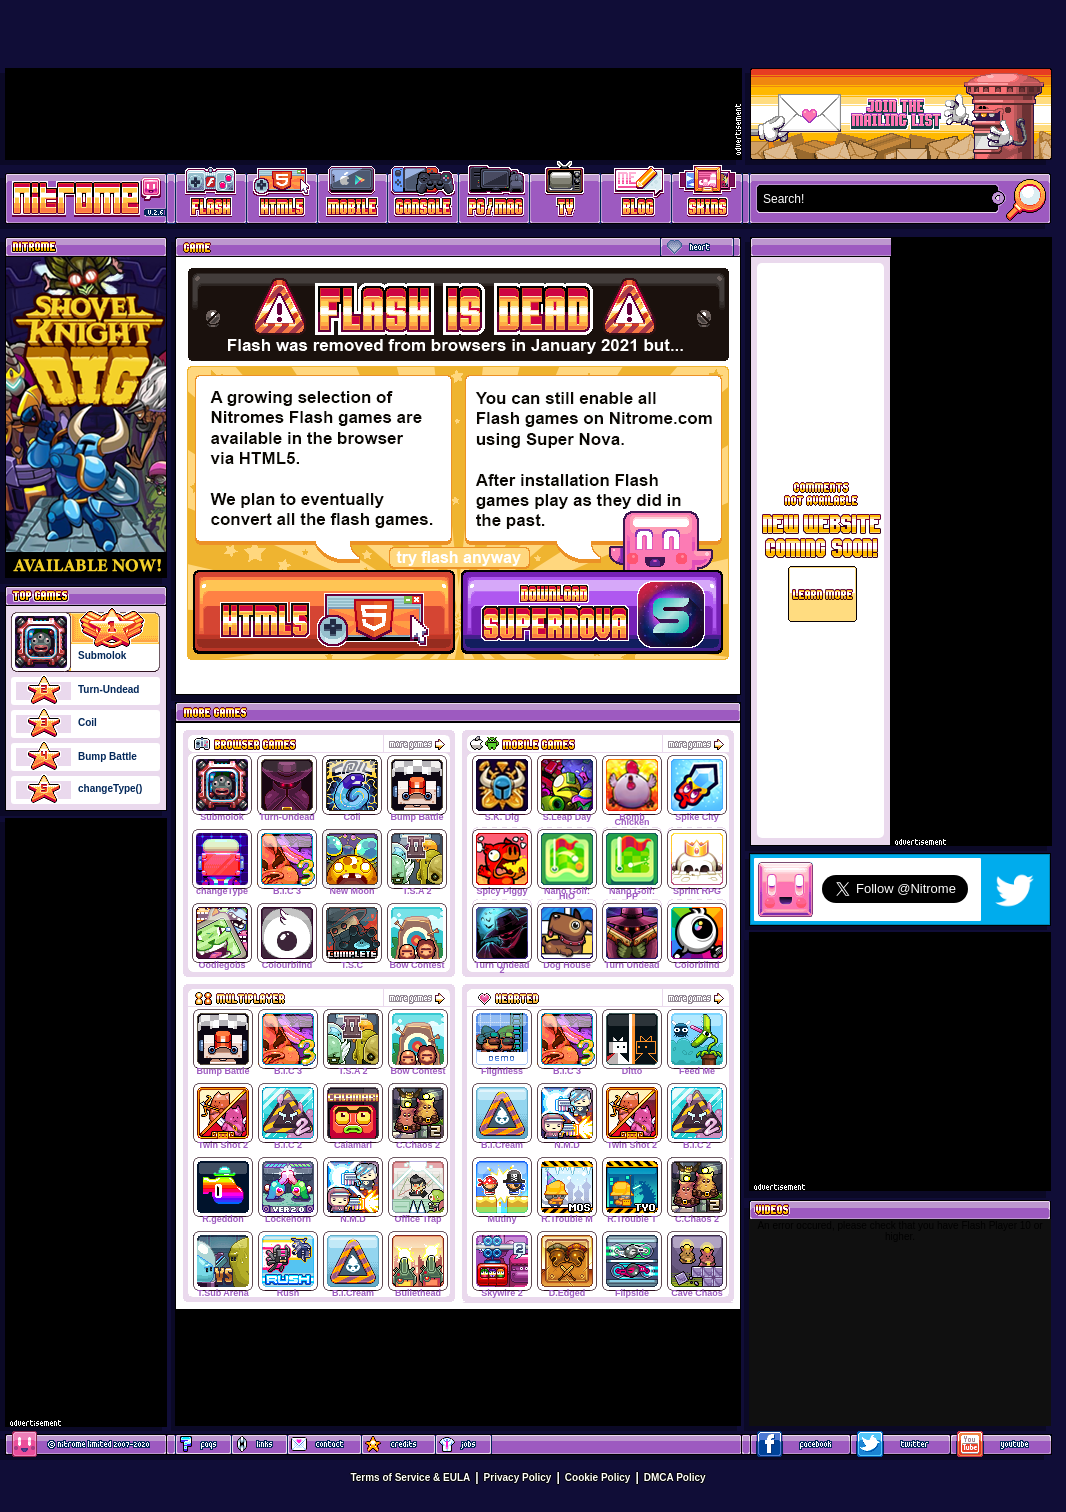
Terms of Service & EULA (410, 1477)
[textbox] (873, 199)
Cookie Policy (598, 1477)
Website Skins (707, 195)
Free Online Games (211, 195)
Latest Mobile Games (352, 195)
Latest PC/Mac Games (494, 195)
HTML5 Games (281, 195)
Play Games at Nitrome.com (78, 197)
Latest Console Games (423, 195)
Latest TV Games (565, 195)
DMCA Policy (675, 1477)
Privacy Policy (518, 1477)
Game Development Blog (636, 195)
